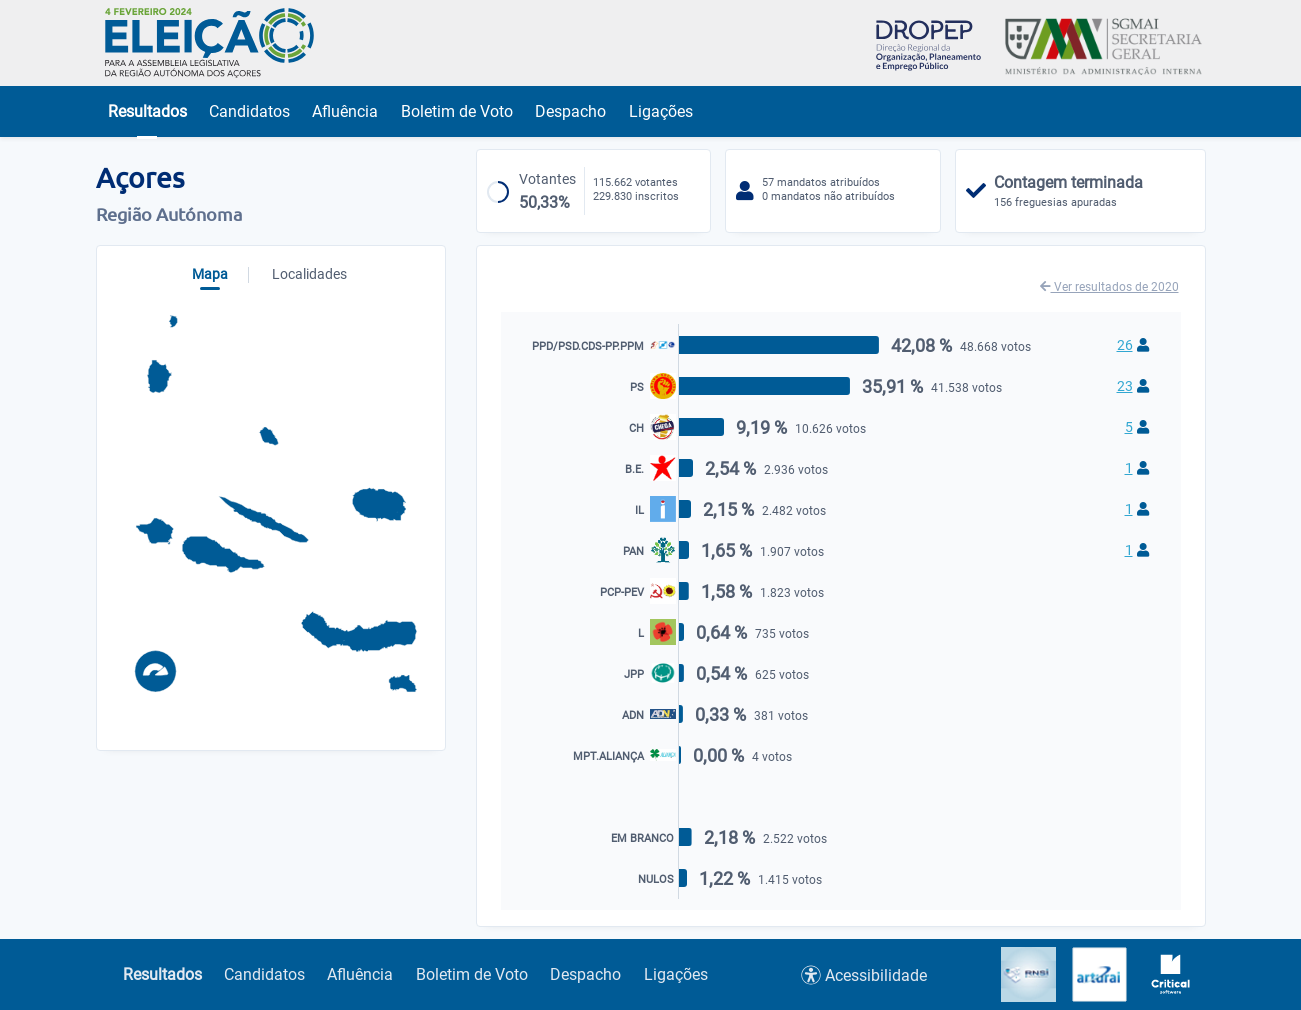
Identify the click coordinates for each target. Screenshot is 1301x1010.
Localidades (309, 274)
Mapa (210, 274)
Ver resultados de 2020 (1109, 287)
